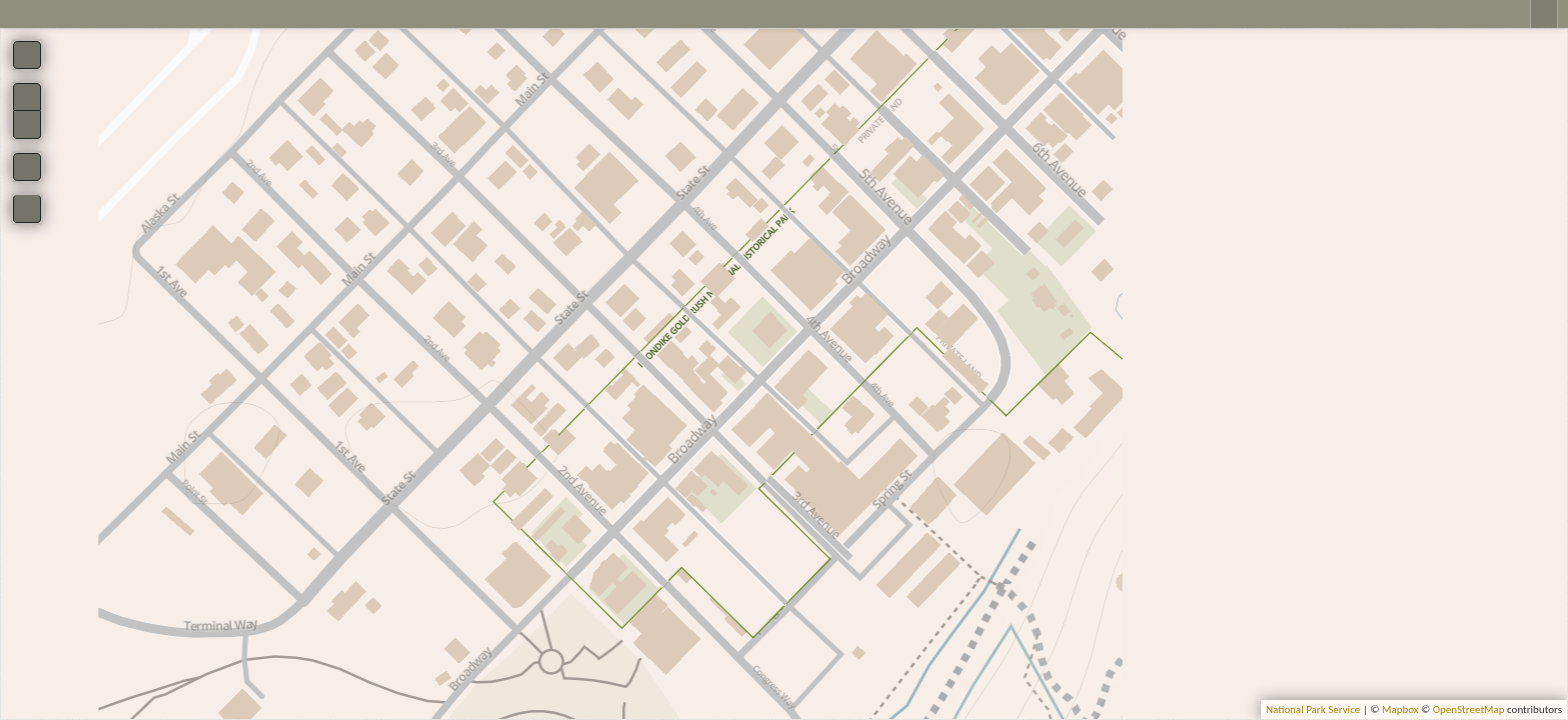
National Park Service (1313, 709)
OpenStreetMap (1469, 709)
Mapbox (1400, 709)
